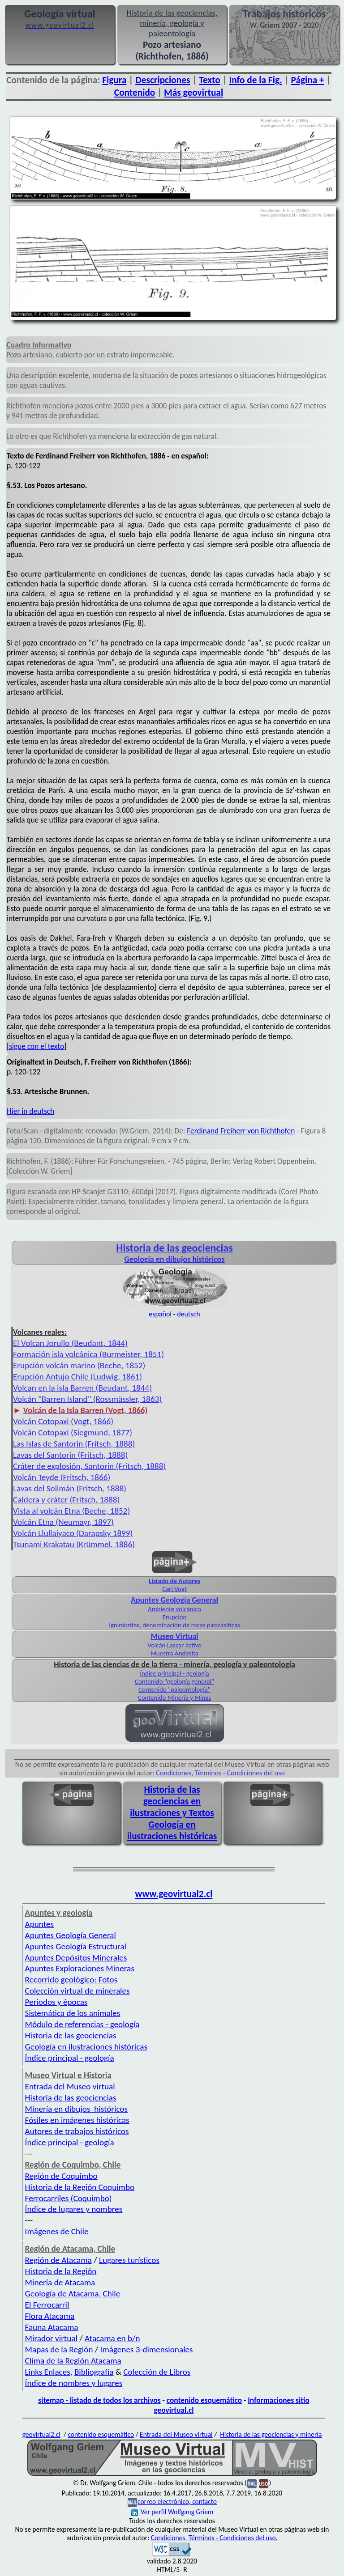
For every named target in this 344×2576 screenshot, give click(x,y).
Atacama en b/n (112, 2338)
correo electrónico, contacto (177, 2501)
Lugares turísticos (129, 2260)
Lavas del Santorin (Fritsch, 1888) (70, 1455)
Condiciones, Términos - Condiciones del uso (220, 1773)
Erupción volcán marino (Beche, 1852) (79, 1365)
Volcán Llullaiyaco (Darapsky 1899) (73, 1533)
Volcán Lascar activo (174, 1645)
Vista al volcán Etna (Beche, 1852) (71, 1511)
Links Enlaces (47, 2372)
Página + (307, 80)
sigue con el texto (36, 1046)
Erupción (174, 1617)
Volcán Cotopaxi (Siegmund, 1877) (72, 1432)
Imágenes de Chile (57, 2231)
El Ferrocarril (47, 2305)
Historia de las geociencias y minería (271, 2434)
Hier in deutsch (30, 1111)
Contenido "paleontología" (174, 1689)
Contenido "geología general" (174, 1681)
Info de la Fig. (255, 80)
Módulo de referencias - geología (82, 2024)
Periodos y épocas (56, 2002)
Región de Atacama (58, 2260)
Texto (209, 80)
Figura (114, 80)
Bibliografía (94, 2372)
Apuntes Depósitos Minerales (76, 1957)
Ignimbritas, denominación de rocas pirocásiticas (174, 1625)
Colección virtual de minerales (77, 1991)
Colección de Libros (156, 2372)
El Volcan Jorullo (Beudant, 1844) (70, 1343)
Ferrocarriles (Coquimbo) (68, 2198)
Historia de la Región (61, 2271)
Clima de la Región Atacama (73, 2360)
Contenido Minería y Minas (174, 1697)
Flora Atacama (50, 2316)
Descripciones (162, 80)
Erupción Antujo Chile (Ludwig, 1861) (77, 1376)
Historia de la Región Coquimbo (80, 2187)
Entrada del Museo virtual (70, 2086)
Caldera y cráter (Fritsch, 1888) (66, 1499)
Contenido (134, 92)
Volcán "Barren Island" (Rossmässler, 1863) (87, 1399)
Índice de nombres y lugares (74, 2383)
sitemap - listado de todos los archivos (99, 2400)
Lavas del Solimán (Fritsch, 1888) (69, 1488)
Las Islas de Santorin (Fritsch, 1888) (74, 1444)
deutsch (188, 1314)
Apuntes (39, 1924)
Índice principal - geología (174, 1673)
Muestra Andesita (174, 1653)
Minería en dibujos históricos (76, 2109)
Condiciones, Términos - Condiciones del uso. (214, 2538)
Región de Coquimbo (61, 2176)
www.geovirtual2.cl (174, 1894)
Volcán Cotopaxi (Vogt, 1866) (63, 1421)
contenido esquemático (204, 2400)
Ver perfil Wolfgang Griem (172, 2512)
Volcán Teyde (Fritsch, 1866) (61, 1477)
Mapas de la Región (59, 2349)
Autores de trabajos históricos (77, 2131)
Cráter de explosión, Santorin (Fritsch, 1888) (89, 1466)
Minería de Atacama (60, 2282)
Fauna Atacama (51, 2327)
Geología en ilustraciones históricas (172, 1830)
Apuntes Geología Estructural (75, 1946)
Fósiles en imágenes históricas (77, 2120)
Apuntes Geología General (70, 1935)
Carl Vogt (174, 1589)
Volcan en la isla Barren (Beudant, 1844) (82, 1388)
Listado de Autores (174, 1581)
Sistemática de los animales (72, 2013)
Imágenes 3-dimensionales (146, 2349)
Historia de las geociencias (70, 2035)
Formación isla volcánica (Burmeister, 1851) (88, 1354)
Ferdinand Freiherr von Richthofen (241, 1131)
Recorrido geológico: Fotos (71, 1979)
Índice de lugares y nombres (74, 2209)
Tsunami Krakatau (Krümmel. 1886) (74, 1544)
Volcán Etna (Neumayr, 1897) (63, 1522)
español (160, 1314)
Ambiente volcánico (174, 1609)
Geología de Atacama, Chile (72, 2293)
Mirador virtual (51, 2338)
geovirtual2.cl (41, 2434)
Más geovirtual (193, 92)
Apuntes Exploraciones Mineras (79, 1968)
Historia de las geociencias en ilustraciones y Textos (172, 1801)
